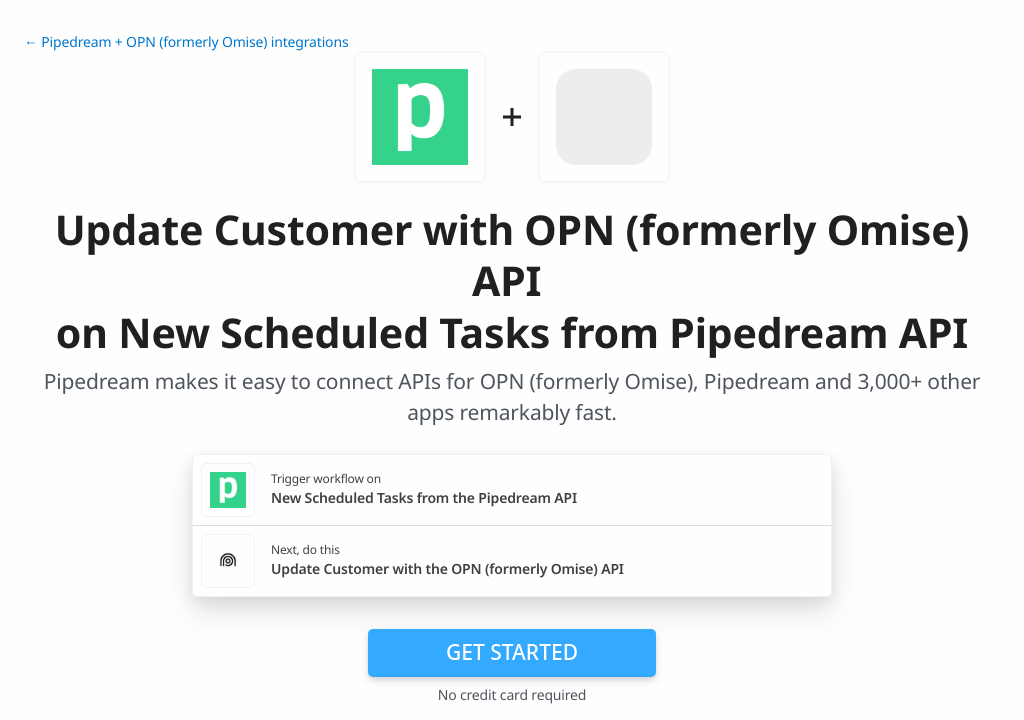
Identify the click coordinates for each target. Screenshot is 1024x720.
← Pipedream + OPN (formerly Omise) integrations (186, 42)
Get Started (512, 652)
